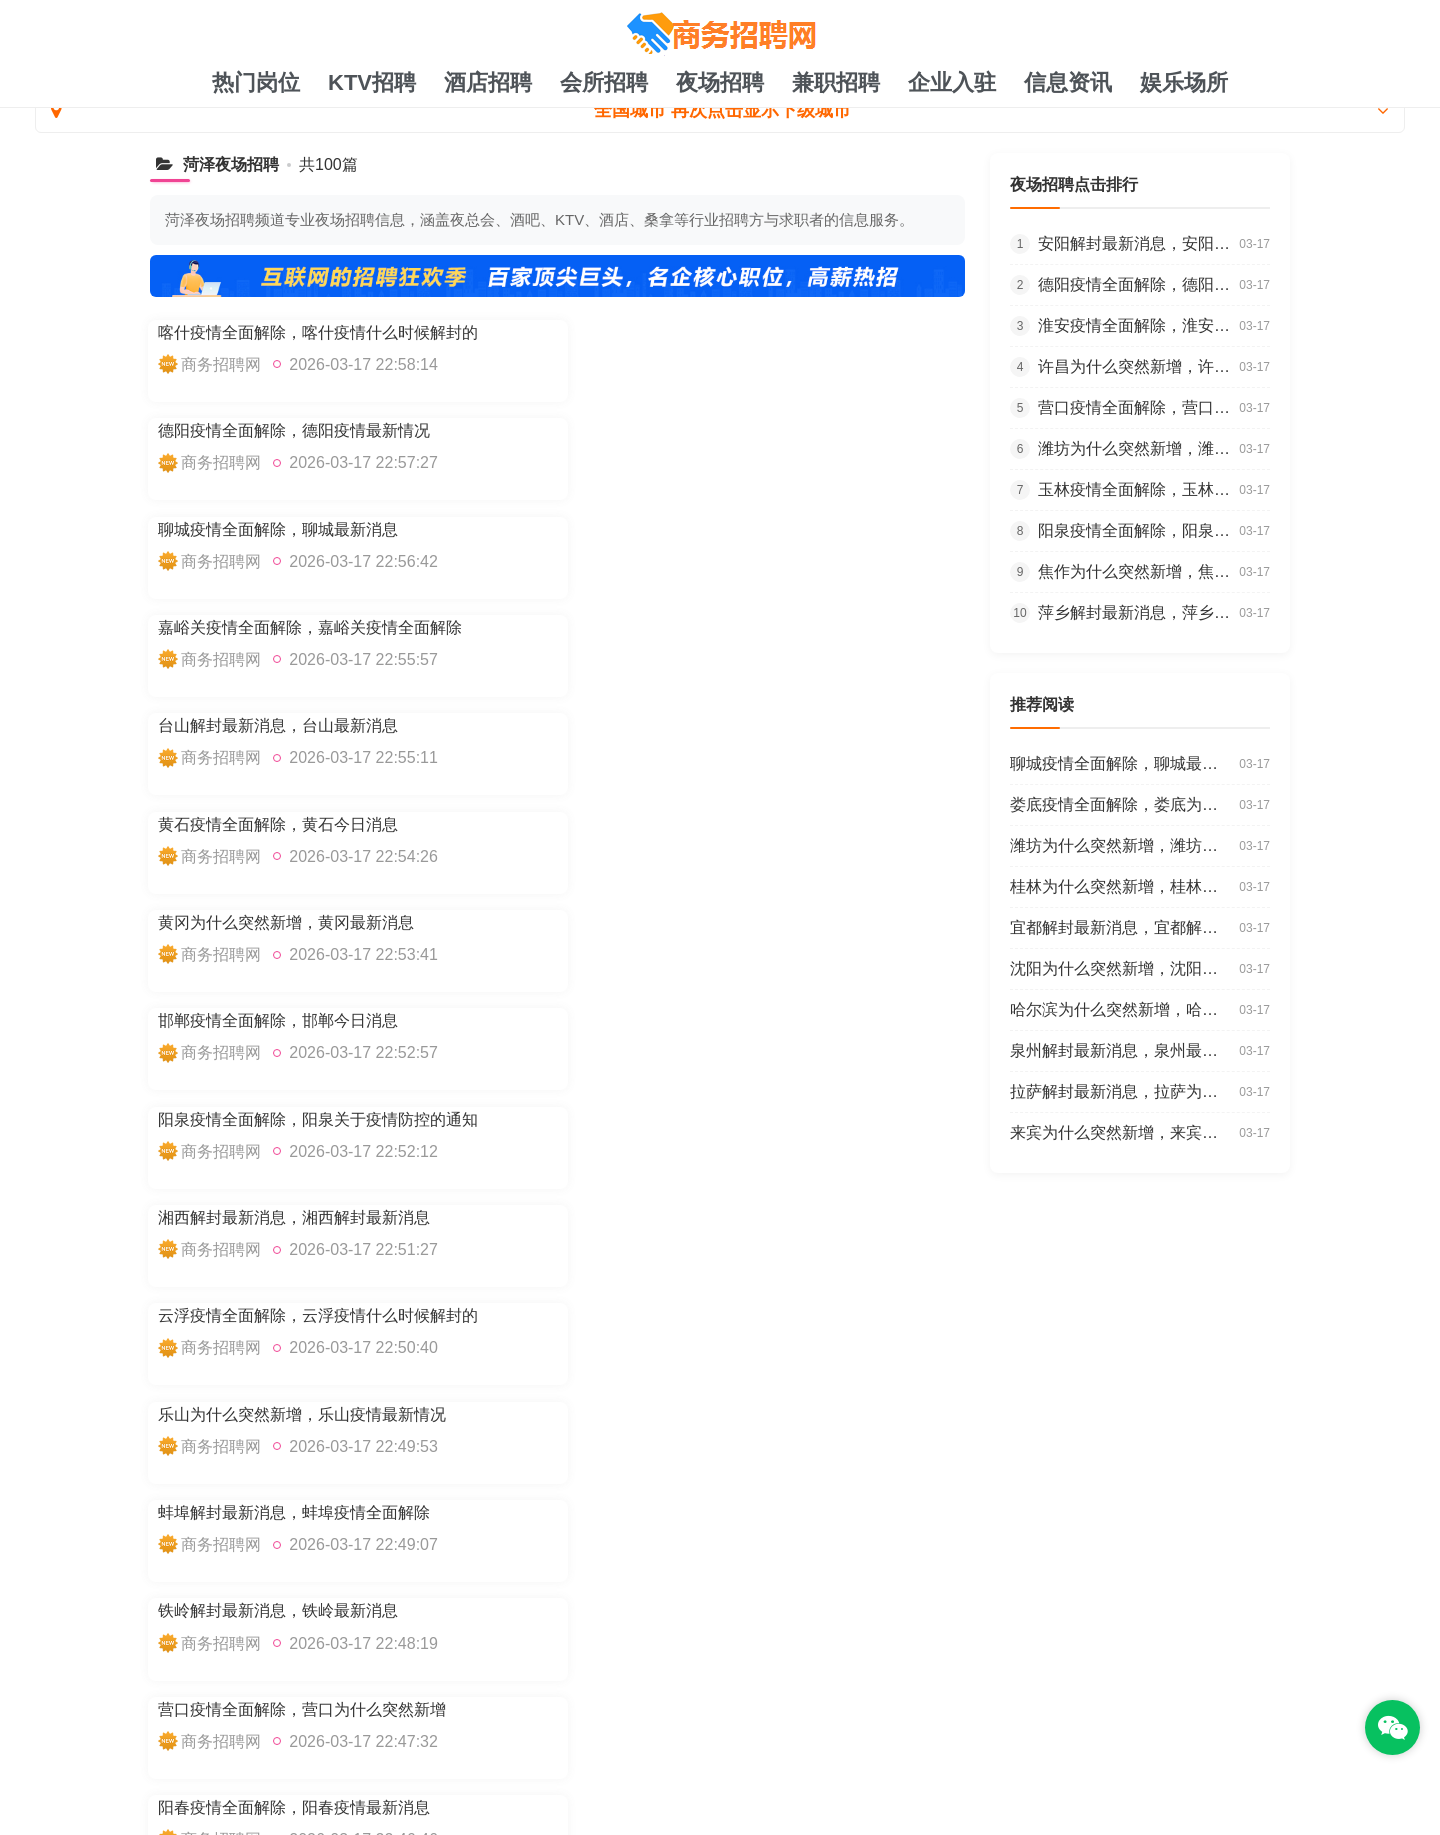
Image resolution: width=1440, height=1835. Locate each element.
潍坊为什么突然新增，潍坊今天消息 (1138, 448)
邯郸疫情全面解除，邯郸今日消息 (696, 626)
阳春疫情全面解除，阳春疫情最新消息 (712, 1019)
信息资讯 (1068, 82)
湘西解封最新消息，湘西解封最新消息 (712, 725)
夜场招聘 (720, 82)
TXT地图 (625, 1698)
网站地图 (545, 1698)
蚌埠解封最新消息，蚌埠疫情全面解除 (294, 921)
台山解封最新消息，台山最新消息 (278, 528)
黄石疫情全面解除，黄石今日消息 (696, 528)
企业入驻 (952, 82)
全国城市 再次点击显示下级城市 (720, 110)
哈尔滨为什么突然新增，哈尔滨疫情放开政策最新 (752, 1215)
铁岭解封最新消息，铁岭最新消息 (696, 921)
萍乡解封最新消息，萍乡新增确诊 (1138, 612)
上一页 (201, 1331)
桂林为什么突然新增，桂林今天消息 (286, 1117)
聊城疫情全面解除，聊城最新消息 (278, 430)
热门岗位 (256, 82)
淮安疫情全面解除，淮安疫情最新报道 (1138, 325)
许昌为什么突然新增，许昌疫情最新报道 (1138, 366)
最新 (689, 1698)
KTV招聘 (372, 82)
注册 (787, 1698)
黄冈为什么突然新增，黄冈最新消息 (286, 626)
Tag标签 (849, 1698)
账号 (738, 1698)
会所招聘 (604, 82)
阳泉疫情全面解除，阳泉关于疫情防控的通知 (318, 725)
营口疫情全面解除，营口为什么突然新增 (302, 1019)
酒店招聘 (488, 82)
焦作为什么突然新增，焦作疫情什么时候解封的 (1138, 571)
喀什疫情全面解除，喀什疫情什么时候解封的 (318, 332)
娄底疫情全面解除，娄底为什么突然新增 (302, 1215)
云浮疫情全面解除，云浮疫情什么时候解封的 (318, 823)
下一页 (444, 1331)
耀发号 (259, 1730)
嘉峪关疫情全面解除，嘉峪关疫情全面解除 (728, 430)
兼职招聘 (836, 82)
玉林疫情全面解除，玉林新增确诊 (1138, 489)
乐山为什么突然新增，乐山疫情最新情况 (720, 823)
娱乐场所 (1184, 82)
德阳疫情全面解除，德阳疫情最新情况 (712, 332)
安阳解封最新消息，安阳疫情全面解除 (1138, 243)
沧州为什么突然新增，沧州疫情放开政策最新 (736, 1117)
